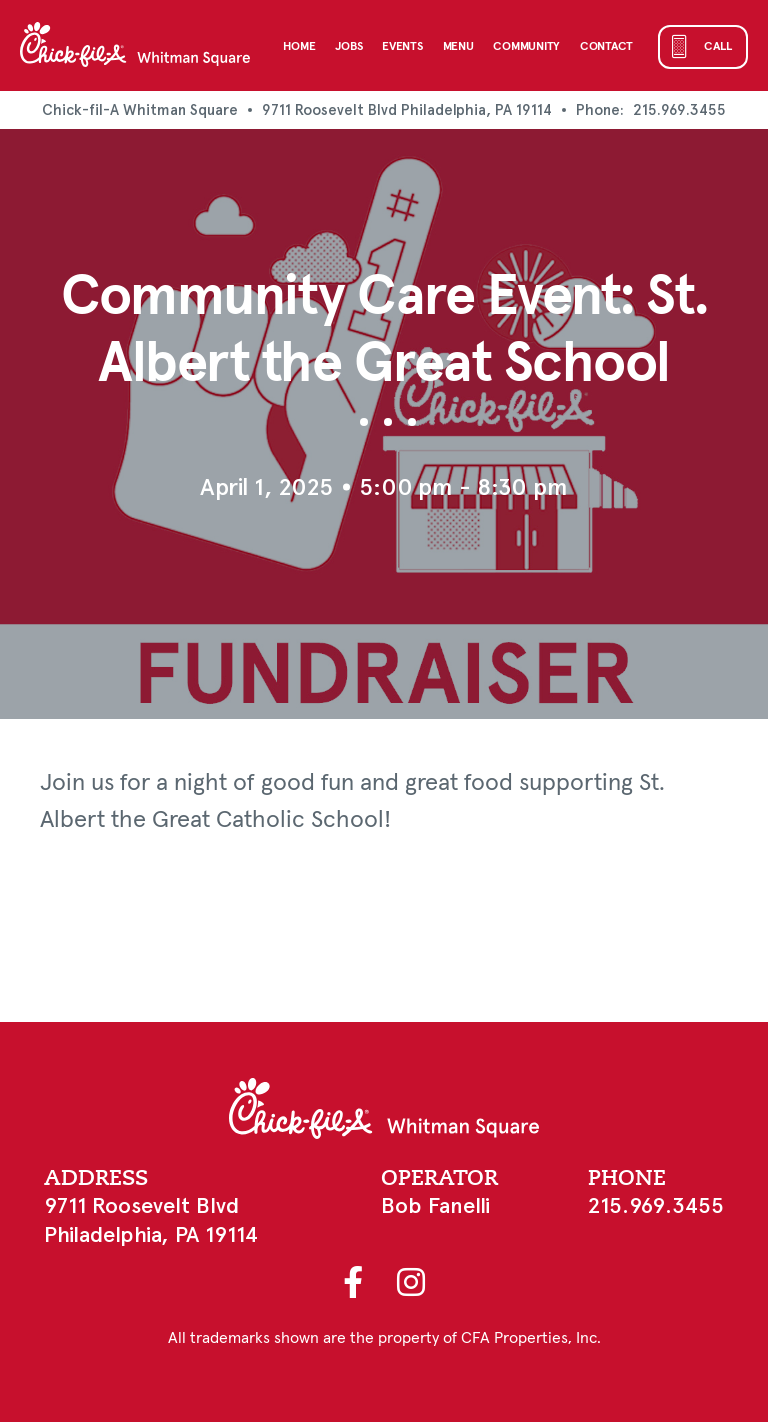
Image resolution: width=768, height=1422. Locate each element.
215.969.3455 (679, 110)
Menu (458, 47)
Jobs (348, 47)
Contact (606, 47)
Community (526, 47)
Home (299, 47)
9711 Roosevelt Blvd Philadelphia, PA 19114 (407, 110)
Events (402, 47)
